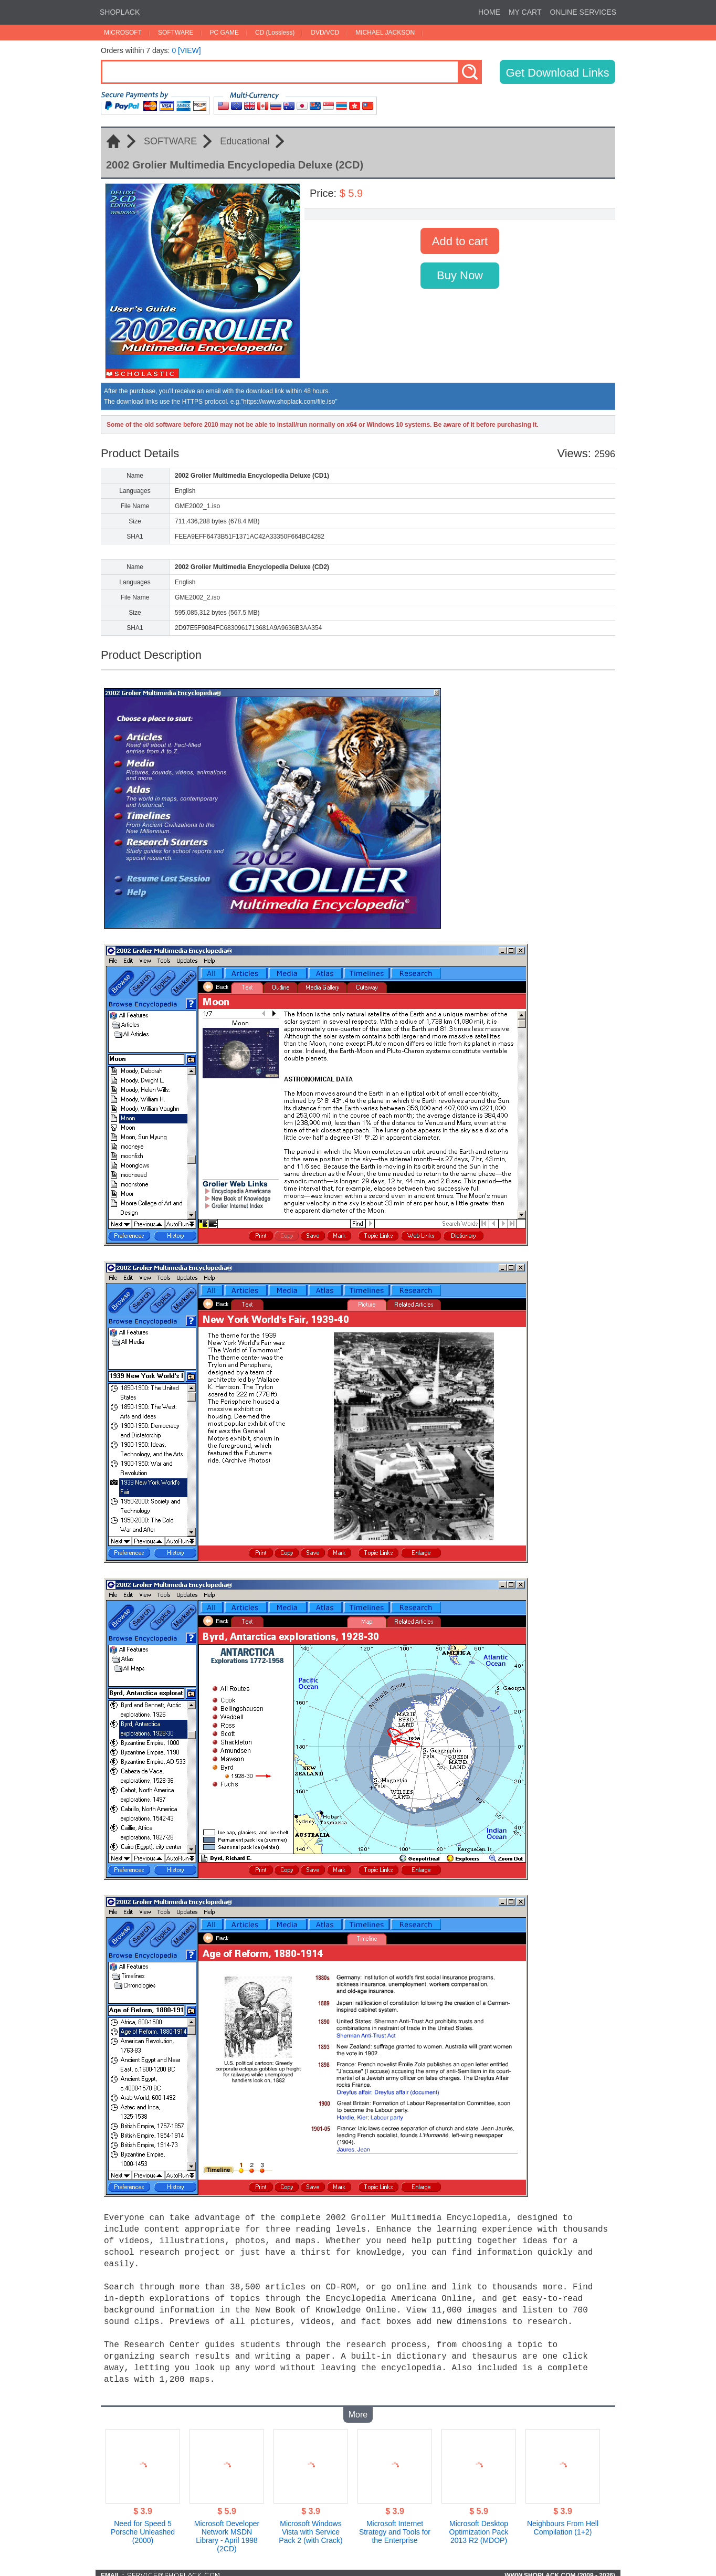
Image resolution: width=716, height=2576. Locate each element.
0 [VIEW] (186, 50)
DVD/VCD (325, 32)
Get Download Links (557, 72)
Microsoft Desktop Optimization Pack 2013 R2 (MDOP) (479, 2526)
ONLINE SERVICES (583, 12)
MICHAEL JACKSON (385, 32)
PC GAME (224, 32)
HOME (489, 12)
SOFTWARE (176, 32)
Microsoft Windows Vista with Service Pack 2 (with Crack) (310, 2526)
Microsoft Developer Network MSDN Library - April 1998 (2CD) (227, 2531)
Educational (244, 141)
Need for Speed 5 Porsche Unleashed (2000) (143, 2526)
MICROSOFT (123, 32)
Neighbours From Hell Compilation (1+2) (562, 2522)
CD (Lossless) (274, 32)
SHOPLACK (120, 12)
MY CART (525, 12)
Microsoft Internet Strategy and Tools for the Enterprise (394, 2526)
